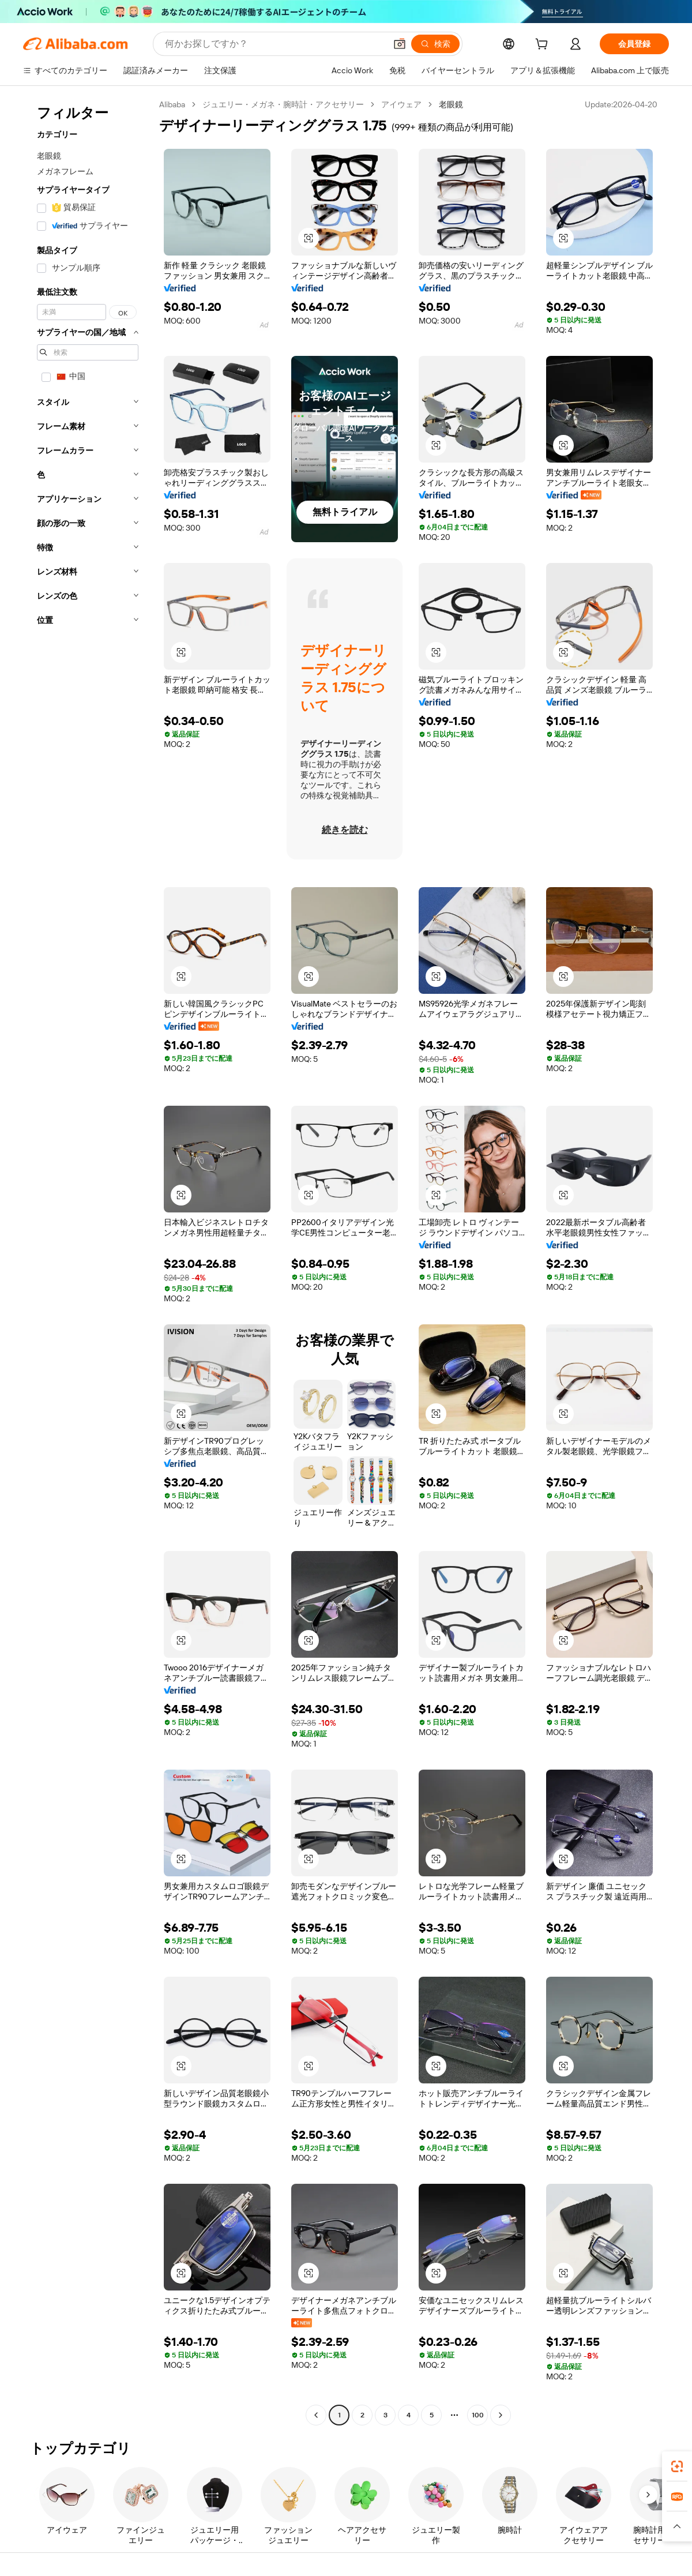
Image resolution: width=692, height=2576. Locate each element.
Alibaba (172, 104)
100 (478, 2415)
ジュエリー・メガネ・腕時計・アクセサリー (283, 104)
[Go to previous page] (316, 2415)
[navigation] (87, 1261)
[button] (400, 44)
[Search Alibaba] (274, 43)
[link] (677, 2466)
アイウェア (401, 104)
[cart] (543, 45)
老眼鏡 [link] (451, 104)
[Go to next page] (500, 2415)
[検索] (435, 44)
